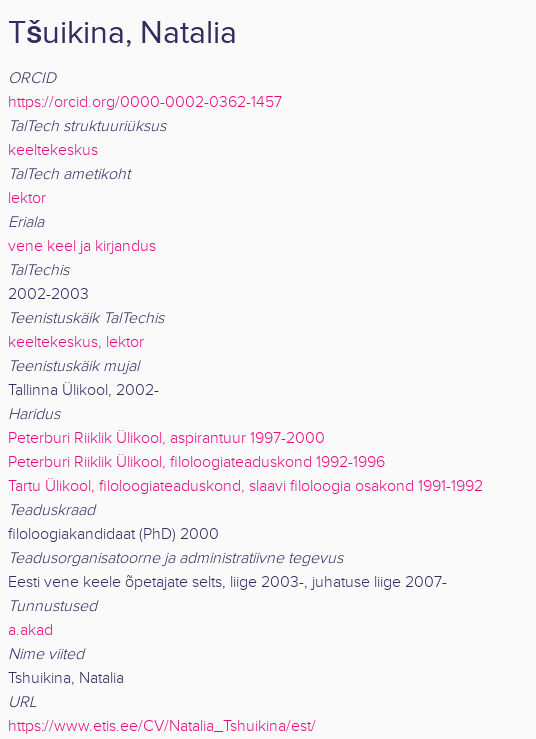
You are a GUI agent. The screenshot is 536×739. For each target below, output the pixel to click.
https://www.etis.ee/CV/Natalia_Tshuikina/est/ (162, 726)
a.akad (30, 630)
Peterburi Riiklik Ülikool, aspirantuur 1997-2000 (166, 438)
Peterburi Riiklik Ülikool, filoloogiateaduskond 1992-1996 (196, 462)
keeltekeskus (53, 150)
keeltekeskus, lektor (76, 342)
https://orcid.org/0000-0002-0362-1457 (145, 102)
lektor (27, 198)
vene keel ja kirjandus (82, 246)
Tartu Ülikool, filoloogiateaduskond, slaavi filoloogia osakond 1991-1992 (245, 486)
